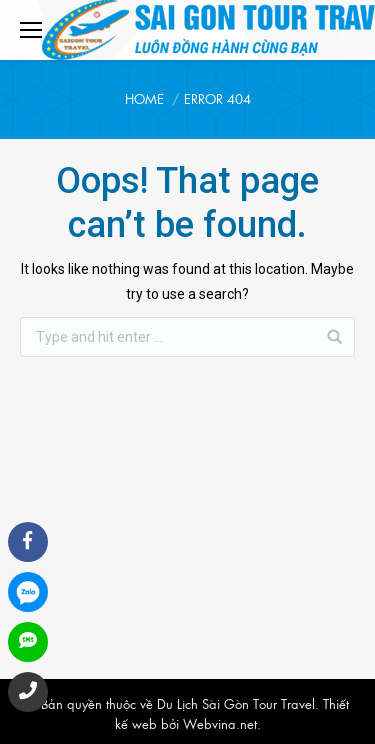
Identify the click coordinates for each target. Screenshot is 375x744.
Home (144, 98)
